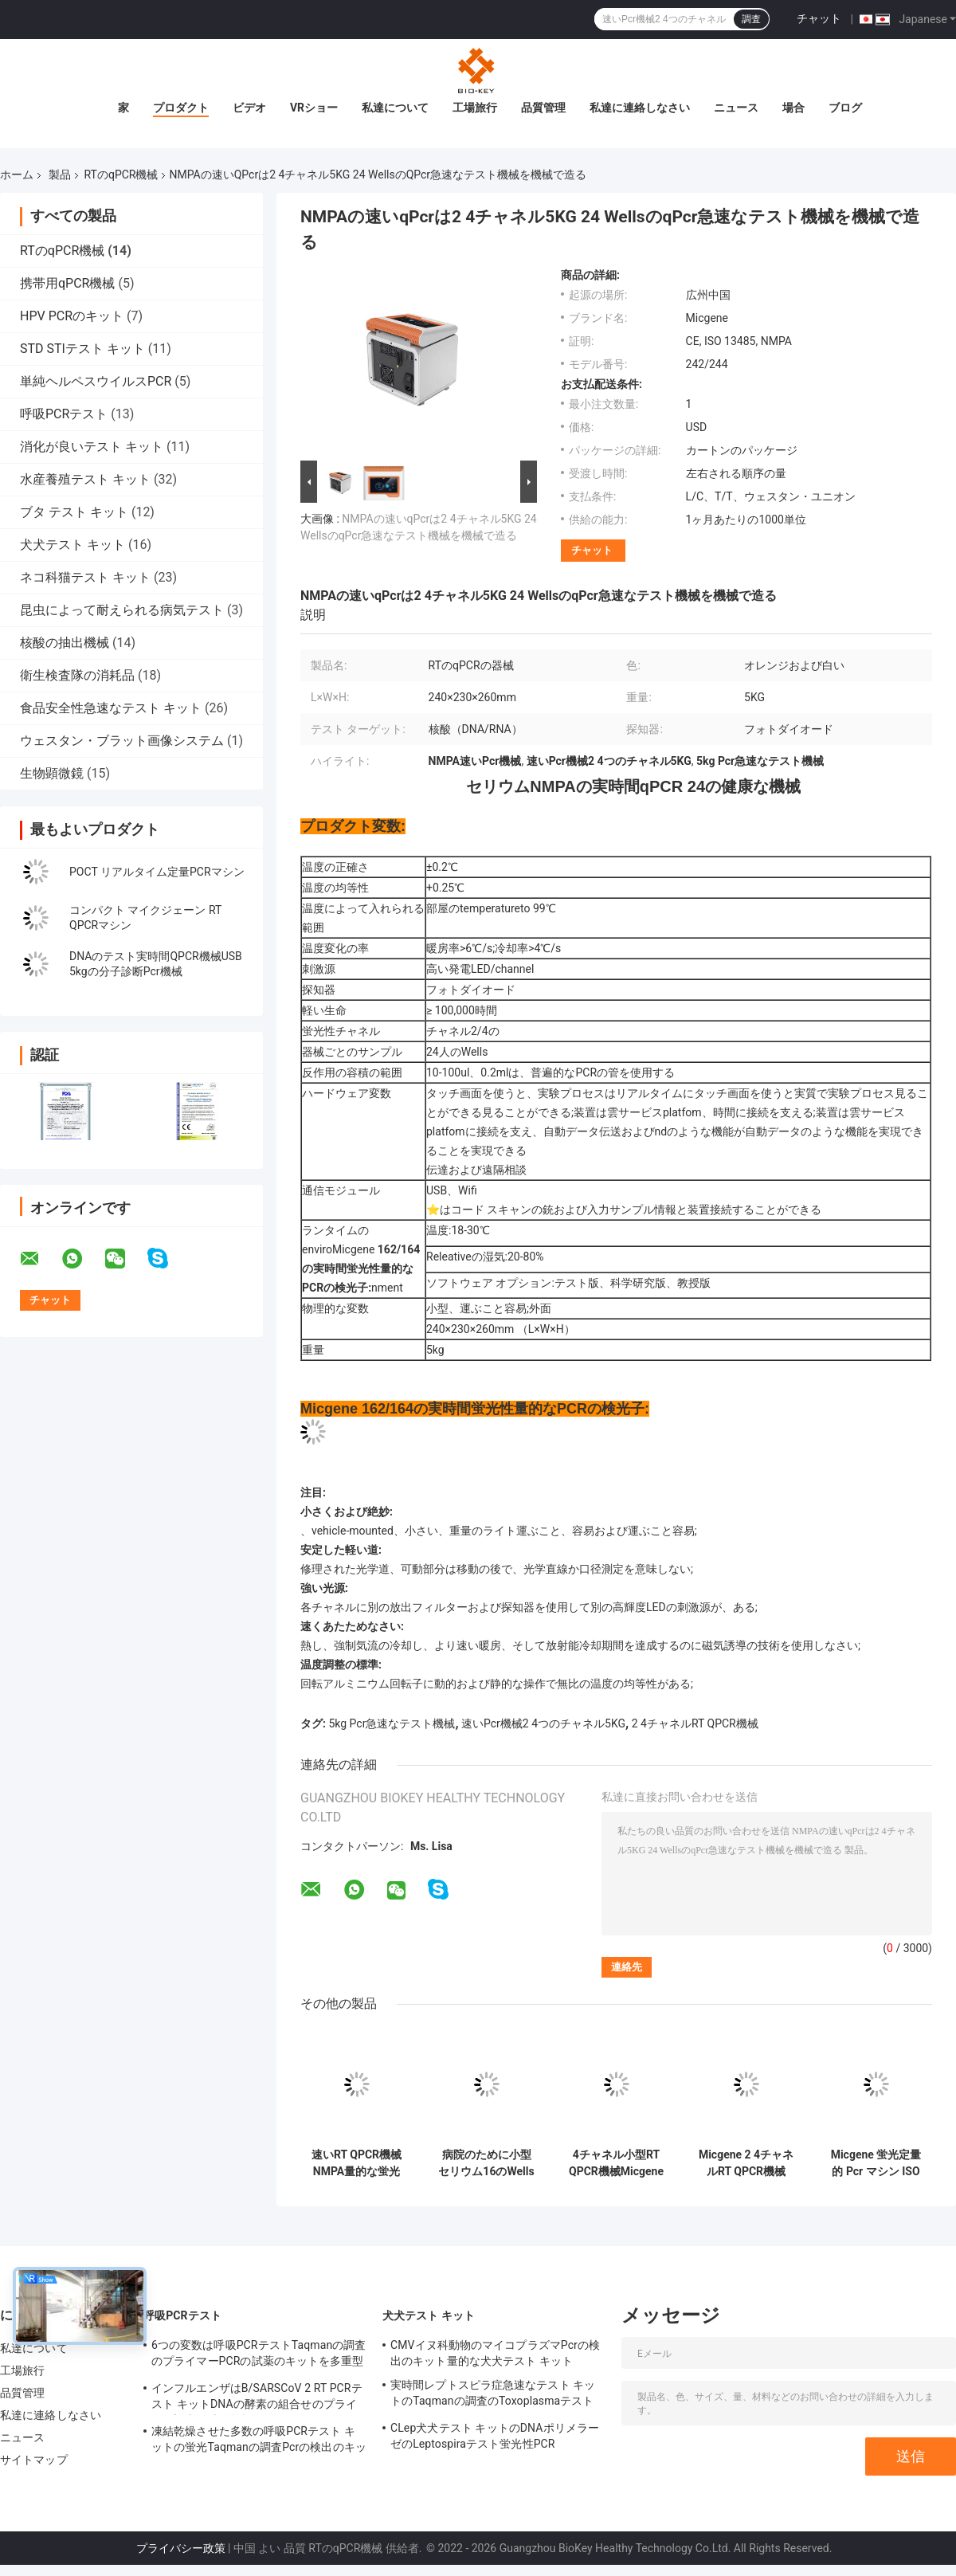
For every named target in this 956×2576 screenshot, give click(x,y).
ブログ (845, 107)
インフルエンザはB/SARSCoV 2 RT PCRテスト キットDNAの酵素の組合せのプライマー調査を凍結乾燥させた (256, 2398)
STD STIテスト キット (82, 348)
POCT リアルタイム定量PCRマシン (157, 871)
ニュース (736, 107)
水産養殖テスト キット (85, 479)
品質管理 (543, 107)
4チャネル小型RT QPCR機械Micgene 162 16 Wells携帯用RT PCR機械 (616, 2163)
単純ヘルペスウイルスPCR (95, 381)
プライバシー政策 (180, 2548)
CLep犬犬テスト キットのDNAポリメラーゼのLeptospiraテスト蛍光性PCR (494, 2435)
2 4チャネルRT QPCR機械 (695, 1723)
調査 (751, 19)
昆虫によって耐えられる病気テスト (122, 610)
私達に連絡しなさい (640, 107)
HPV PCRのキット (71, 315)
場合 (793, 107)
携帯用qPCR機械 (67, 283)
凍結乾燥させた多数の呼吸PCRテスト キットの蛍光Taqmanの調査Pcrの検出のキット (258, 2441)
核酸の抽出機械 (64, 642)
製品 (60, 174)
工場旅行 (475, 107)
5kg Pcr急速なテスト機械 (391, 1723)
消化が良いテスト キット (91, 446)
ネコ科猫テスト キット (85, 577)
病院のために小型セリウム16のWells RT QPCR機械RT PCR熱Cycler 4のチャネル (486, 2163)
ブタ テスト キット (74, 512)
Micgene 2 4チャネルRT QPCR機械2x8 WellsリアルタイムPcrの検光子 (746, 2163)
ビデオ (249, 107)
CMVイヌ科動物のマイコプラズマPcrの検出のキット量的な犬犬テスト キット (495, 2353)
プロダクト (181, 107)
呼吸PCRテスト (64, 413)
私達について (395, 107)
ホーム (16, 174)
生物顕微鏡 (52, 773)
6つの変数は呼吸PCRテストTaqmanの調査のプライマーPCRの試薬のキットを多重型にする (258, 2355)
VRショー (314, 107)
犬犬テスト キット (72, 544)
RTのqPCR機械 (121, 174)
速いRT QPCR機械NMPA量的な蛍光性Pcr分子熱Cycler (356, 2163)
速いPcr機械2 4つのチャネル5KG (543, 1723)
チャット (819, 18)
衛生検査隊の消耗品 (77, 675)
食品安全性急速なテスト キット (111, 708)
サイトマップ (34, 2459)
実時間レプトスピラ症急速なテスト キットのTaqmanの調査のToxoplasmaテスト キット (492, 2395)
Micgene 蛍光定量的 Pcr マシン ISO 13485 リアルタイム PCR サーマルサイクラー (876, 2163)
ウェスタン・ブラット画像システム (122, 740)
